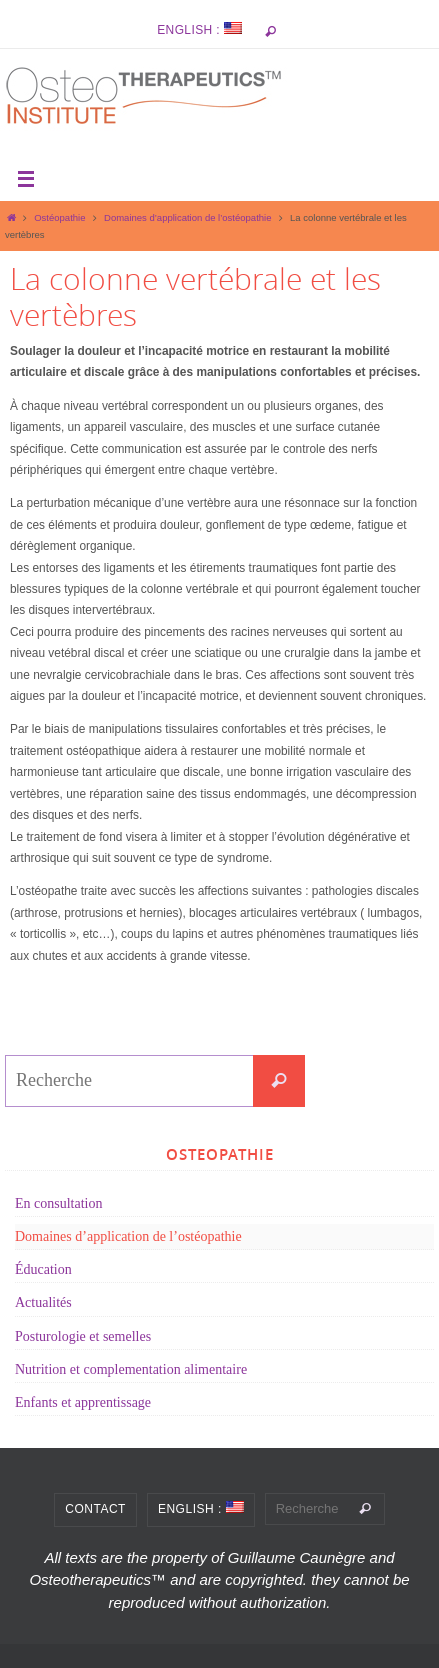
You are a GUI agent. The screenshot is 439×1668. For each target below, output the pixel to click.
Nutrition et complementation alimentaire (131, 1369)
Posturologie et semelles (83, 1336)
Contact (95, 1509)
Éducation (43, 1269)
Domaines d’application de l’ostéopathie (187, 217)
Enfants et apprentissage (83, 1402)
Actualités (43, 1302)
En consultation (59, 1203)
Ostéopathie (59, 217)
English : (199, 29)
